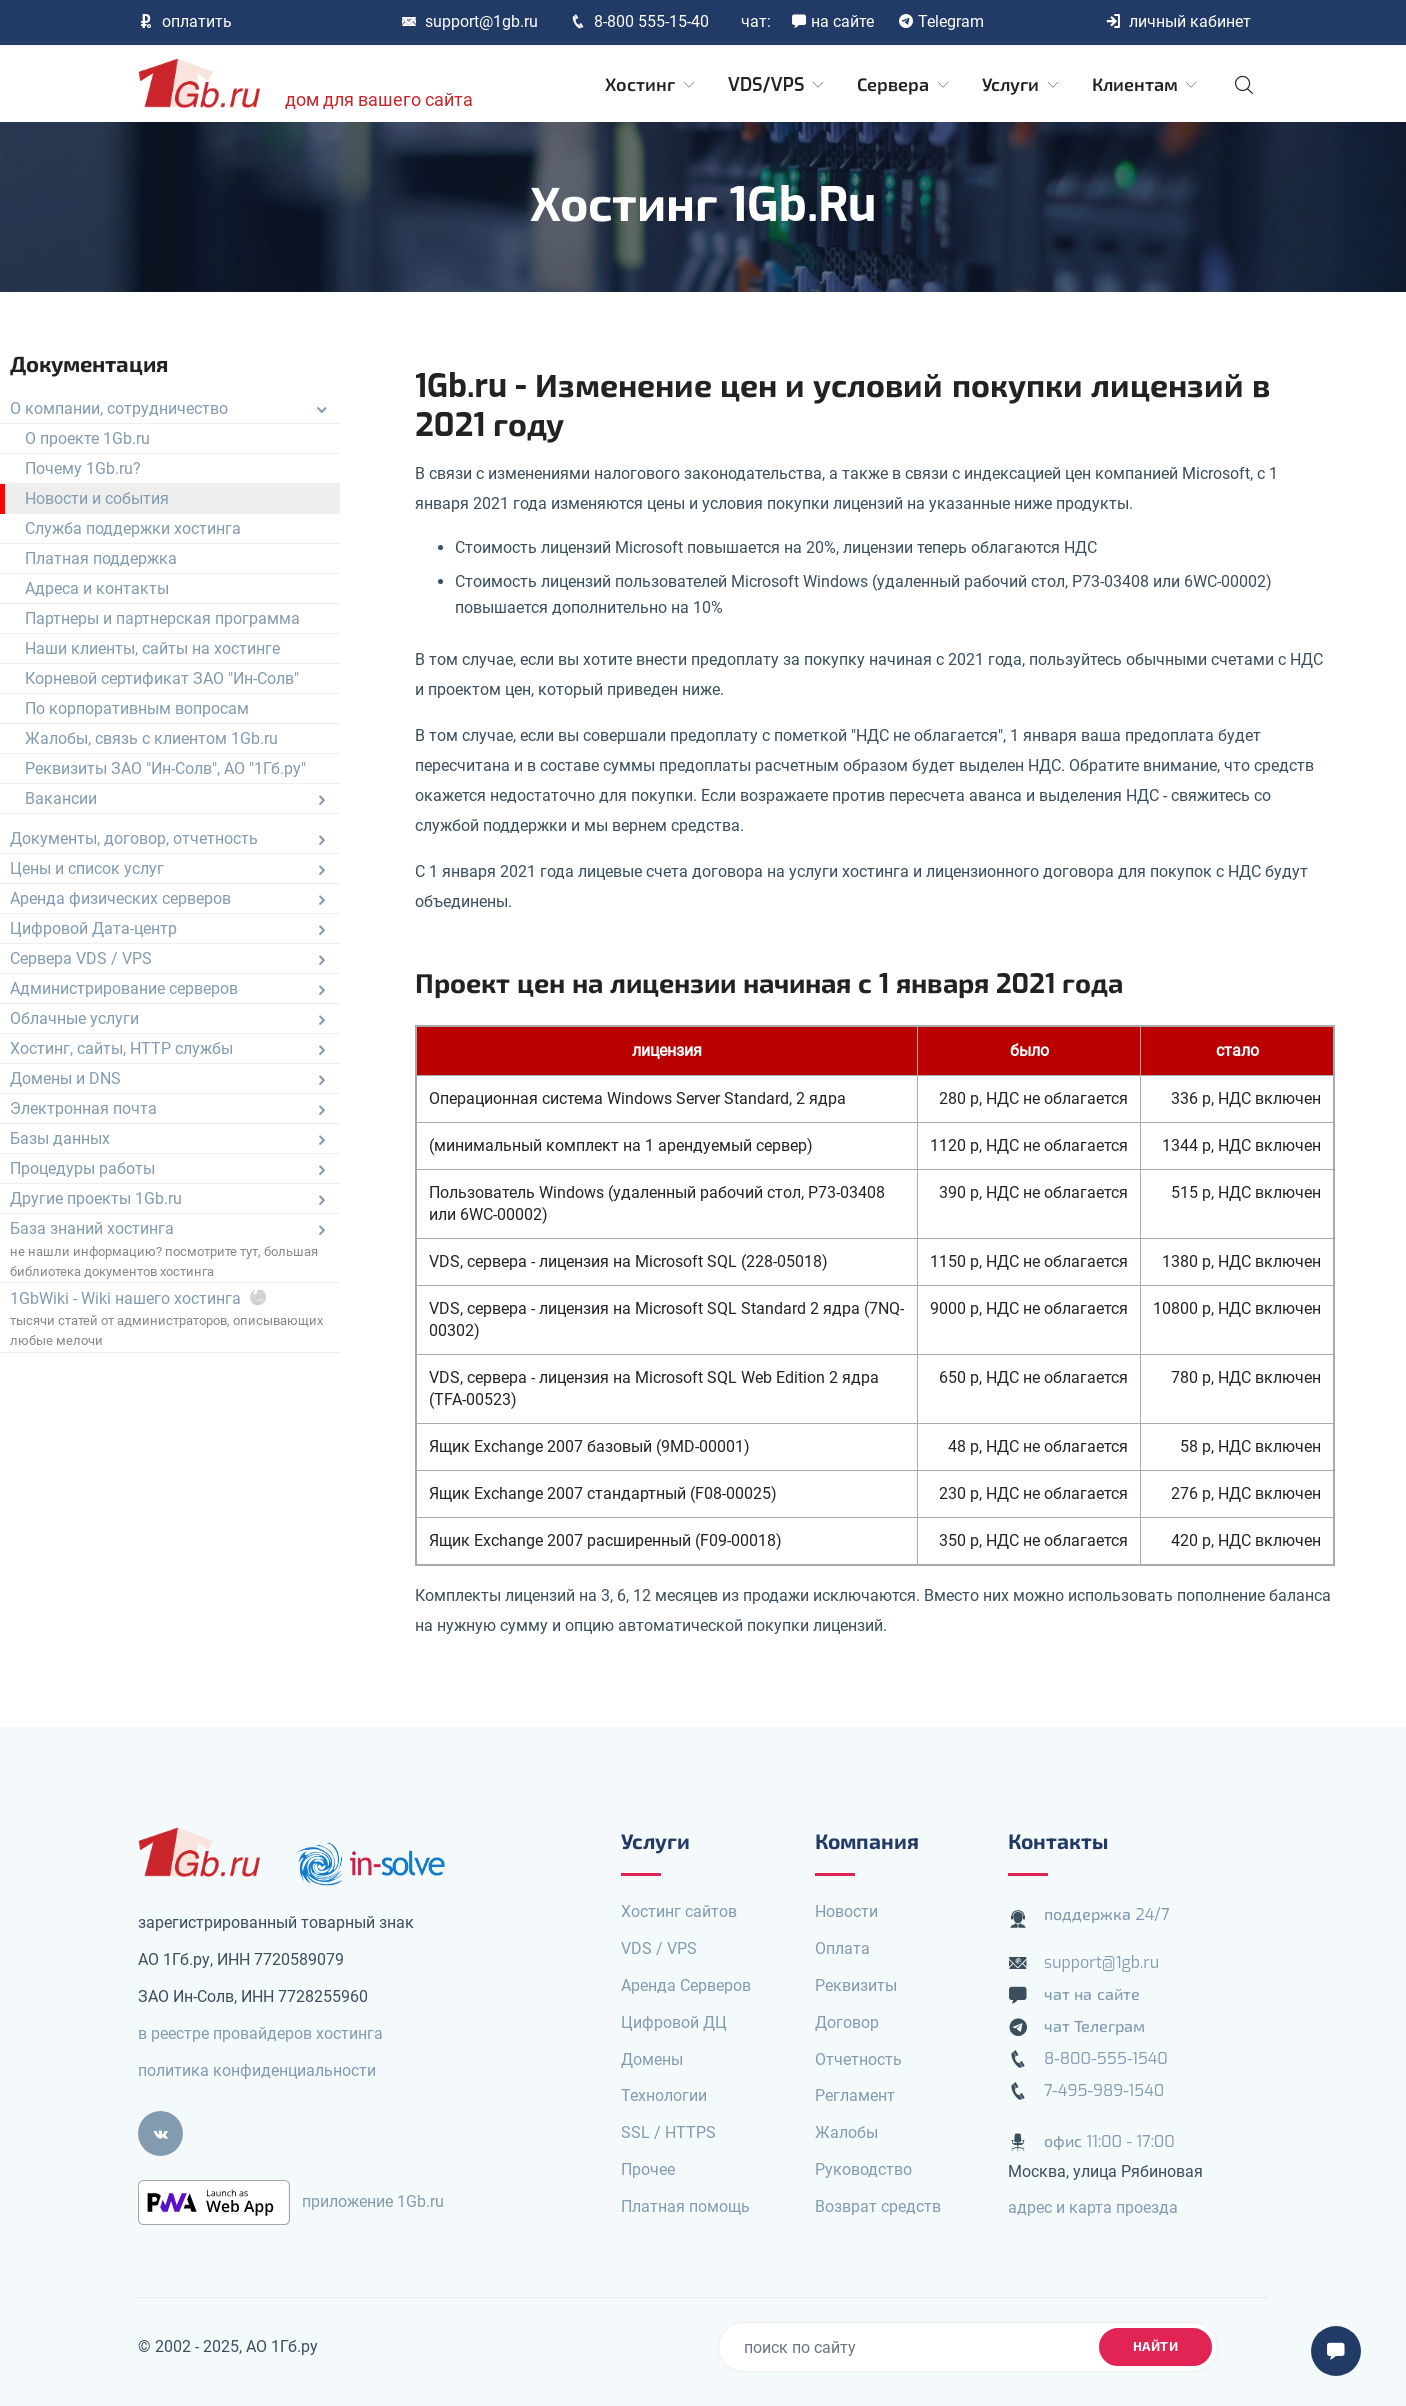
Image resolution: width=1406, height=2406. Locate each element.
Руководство (863, 2169)
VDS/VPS (777, 85)
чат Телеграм (1094, 2026)
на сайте (832, 21)
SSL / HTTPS (668, 2132)
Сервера (904, 85)
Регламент (855, 2095)
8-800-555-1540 (1106, 2058)
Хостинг (651, 85)
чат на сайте (1092, 1994)
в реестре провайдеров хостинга (260, 2033)
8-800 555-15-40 (639, 21)
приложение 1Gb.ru (373, 2201)
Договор (847, 2022)
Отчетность (858, 2059)
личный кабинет (1178, 21)
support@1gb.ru (469, 21)
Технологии (664, 2095)
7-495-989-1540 (1104, 2090)
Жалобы (846, 2132)
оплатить (185, 21)
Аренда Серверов (686, 1985)
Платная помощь (685, 2206)
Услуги (1022, 85)
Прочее (648, 2169)
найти (1156, 2346)
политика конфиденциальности (257, 2070)
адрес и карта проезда (1093, 2207)
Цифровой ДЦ (674, 2022)
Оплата (842, 1948)
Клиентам (1146, 85)
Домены (652, 2059)
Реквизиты (856, 1985)
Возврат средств (878, 2206)
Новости (846, 1911)
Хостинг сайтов (679, 1911)
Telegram (941, 21)
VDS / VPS (659, 1948)
